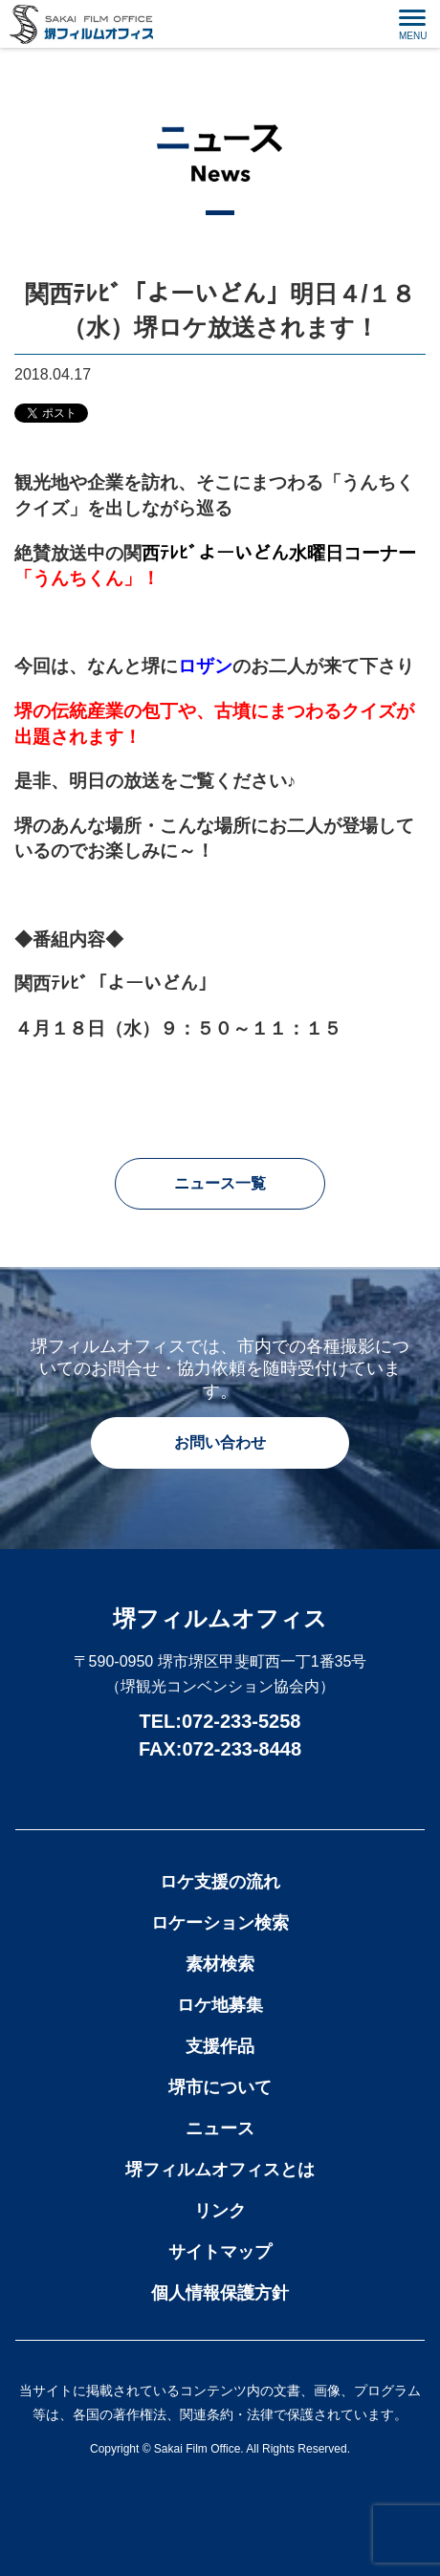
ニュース (220, 2128)
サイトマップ (220, 2251)
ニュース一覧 (220, 1183)
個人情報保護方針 (220, 2293)
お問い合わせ (220, 1442)
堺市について (220, 2087)
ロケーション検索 (220, 1922)
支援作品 (220, 2046)
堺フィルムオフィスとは (220, 2169)
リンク (220, 2210)
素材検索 (220, 1964)
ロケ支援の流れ (220, 1881)
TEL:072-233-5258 (220, 1721)
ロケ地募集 (220, 2005)
